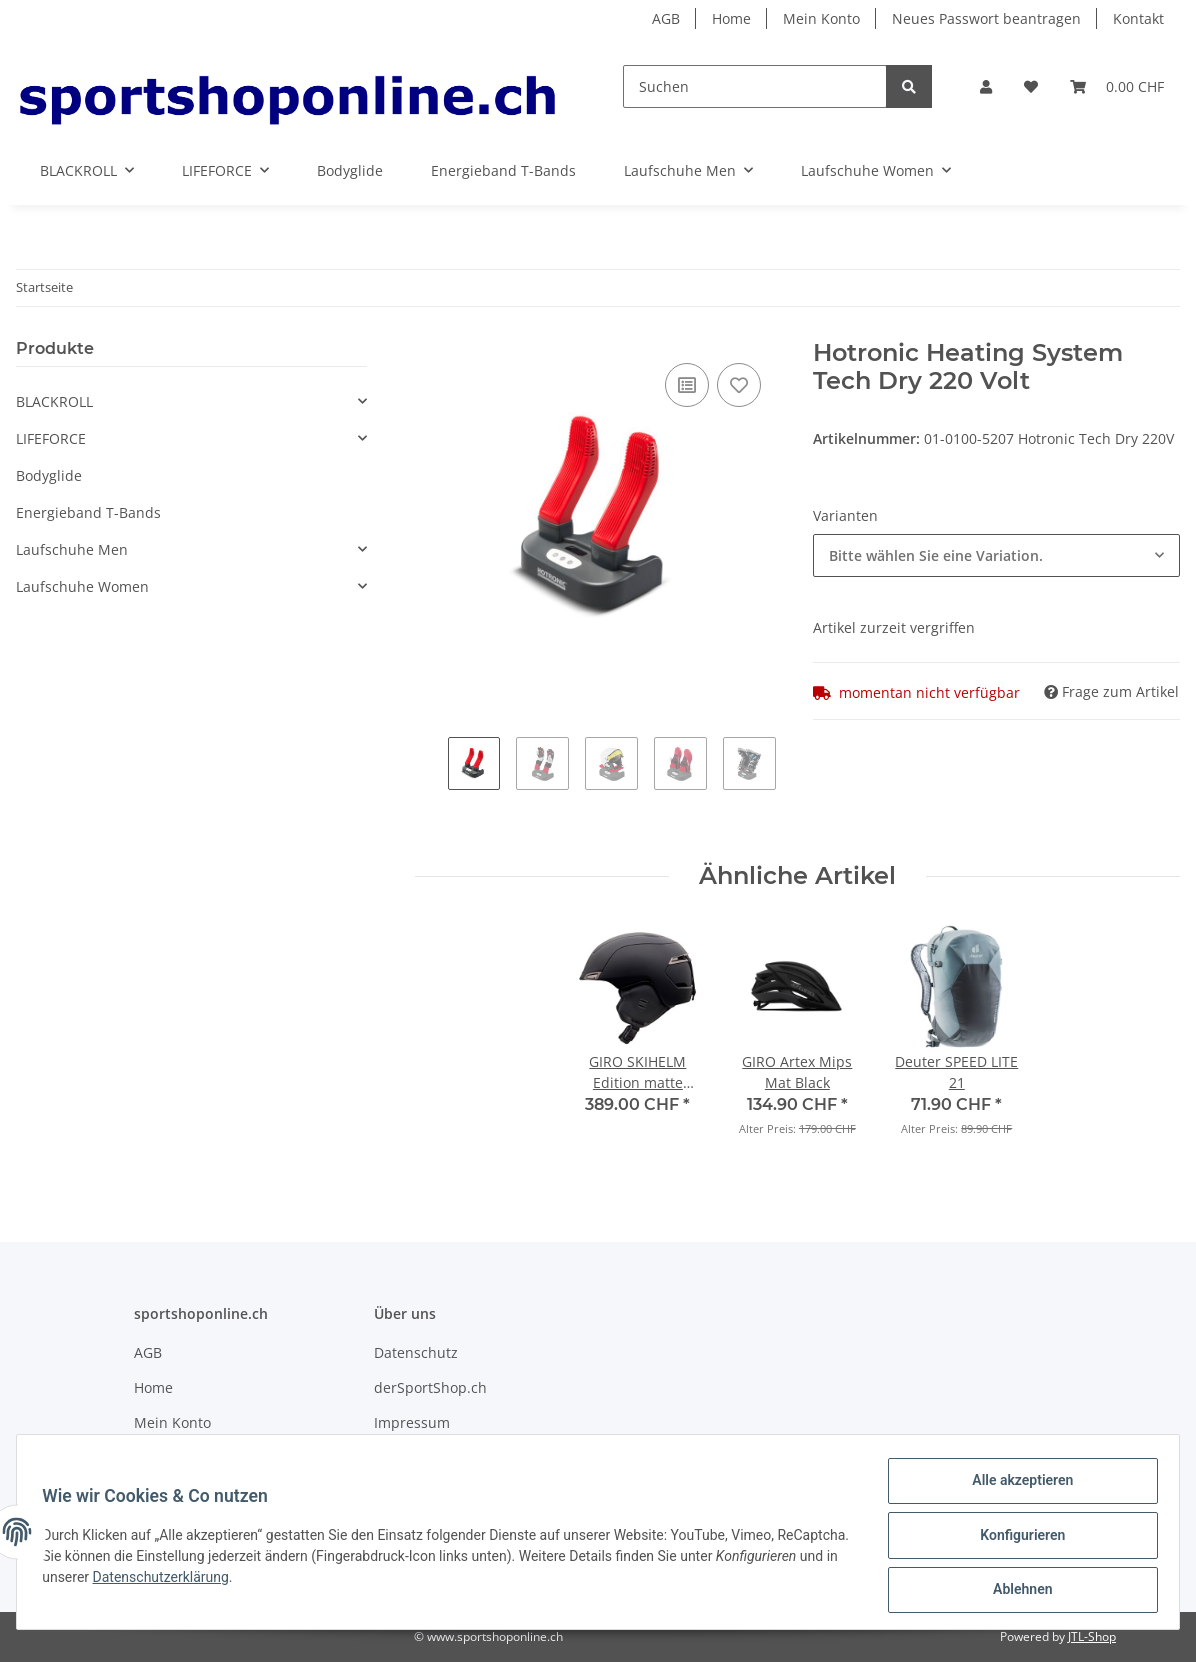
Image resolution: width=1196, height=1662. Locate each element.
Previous (431, 771)
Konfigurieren (1015, 1539)
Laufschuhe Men (72, 549)
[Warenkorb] (1117, 86)
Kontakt (1138, 18)
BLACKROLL (54, 401)
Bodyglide (49, 475)
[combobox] (996, 555)
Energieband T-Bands (88, 512)
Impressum (412, 1422)
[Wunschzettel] (1031, 86)
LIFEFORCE (51, 438)
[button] (986, 86)
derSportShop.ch (430, 1387)
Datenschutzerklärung (293, 1581)
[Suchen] (755, 86)
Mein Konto (821, 18)
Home (731, 18)
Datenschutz (416, 1352)
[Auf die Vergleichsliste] (687, 385)
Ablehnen (1015, 1591)
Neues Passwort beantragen (986, 18)
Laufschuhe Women (82, 586)
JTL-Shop (1092, 1636)
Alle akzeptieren (1015, 1487)
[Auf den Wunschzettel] (739, 385)
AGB (666, 18)
